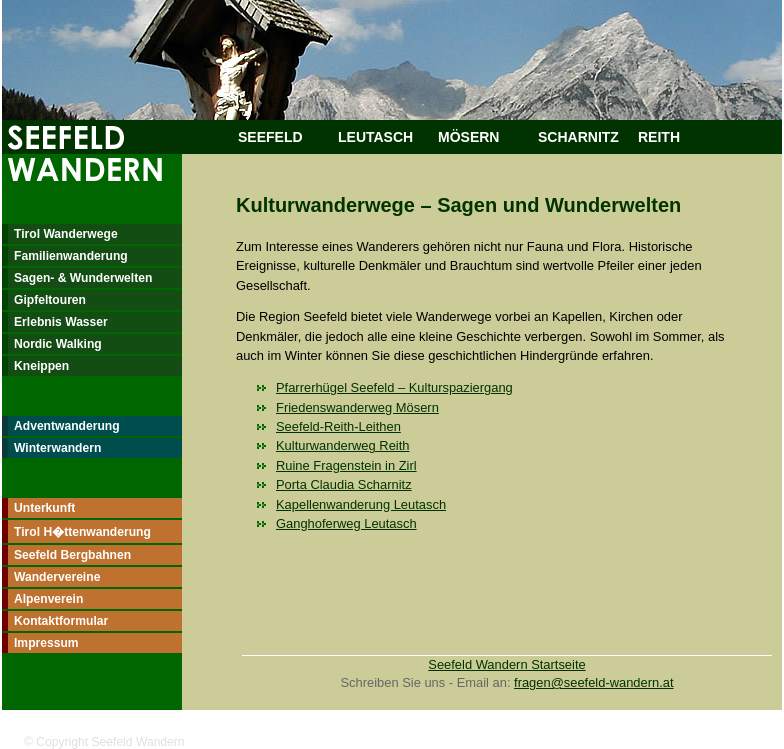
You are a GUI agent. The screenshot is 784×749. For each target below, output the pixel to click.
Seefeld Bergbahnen (72, 555)
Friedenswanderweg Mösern (357, 407)
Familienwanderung (71, 256)
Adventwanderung (67, 426)
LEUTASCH (375, 137)
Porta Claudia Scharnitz (344, 484)
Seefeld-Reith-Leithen (338, 426)
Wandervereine (57, 577)
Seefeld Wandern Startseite (506, 664)
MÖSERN (468, 137)
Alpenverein (48, 599)
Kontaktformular (61, 621)
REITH (659, 137)
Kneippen (41, 366)
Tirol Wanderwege (66, 234)
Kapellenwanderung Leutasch (361, 504)
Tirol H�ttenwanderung (82, 532)
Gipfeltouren (50, 300)
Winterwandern (57, 448)
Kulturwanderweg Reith (342, 445)
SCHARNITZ (578, 137)
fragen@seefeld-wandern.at (593, 682)
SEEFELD (270, 137)
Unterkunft (44, 508)
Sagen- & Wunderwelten (83, 278)
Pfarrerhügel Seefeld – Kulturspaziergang (394, 387)
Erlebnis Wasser (61, 322)
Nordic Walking (58, 344)
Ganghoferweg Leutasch (346, 523)
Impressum (46, 643)
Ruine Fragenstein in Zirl (346, 465)
